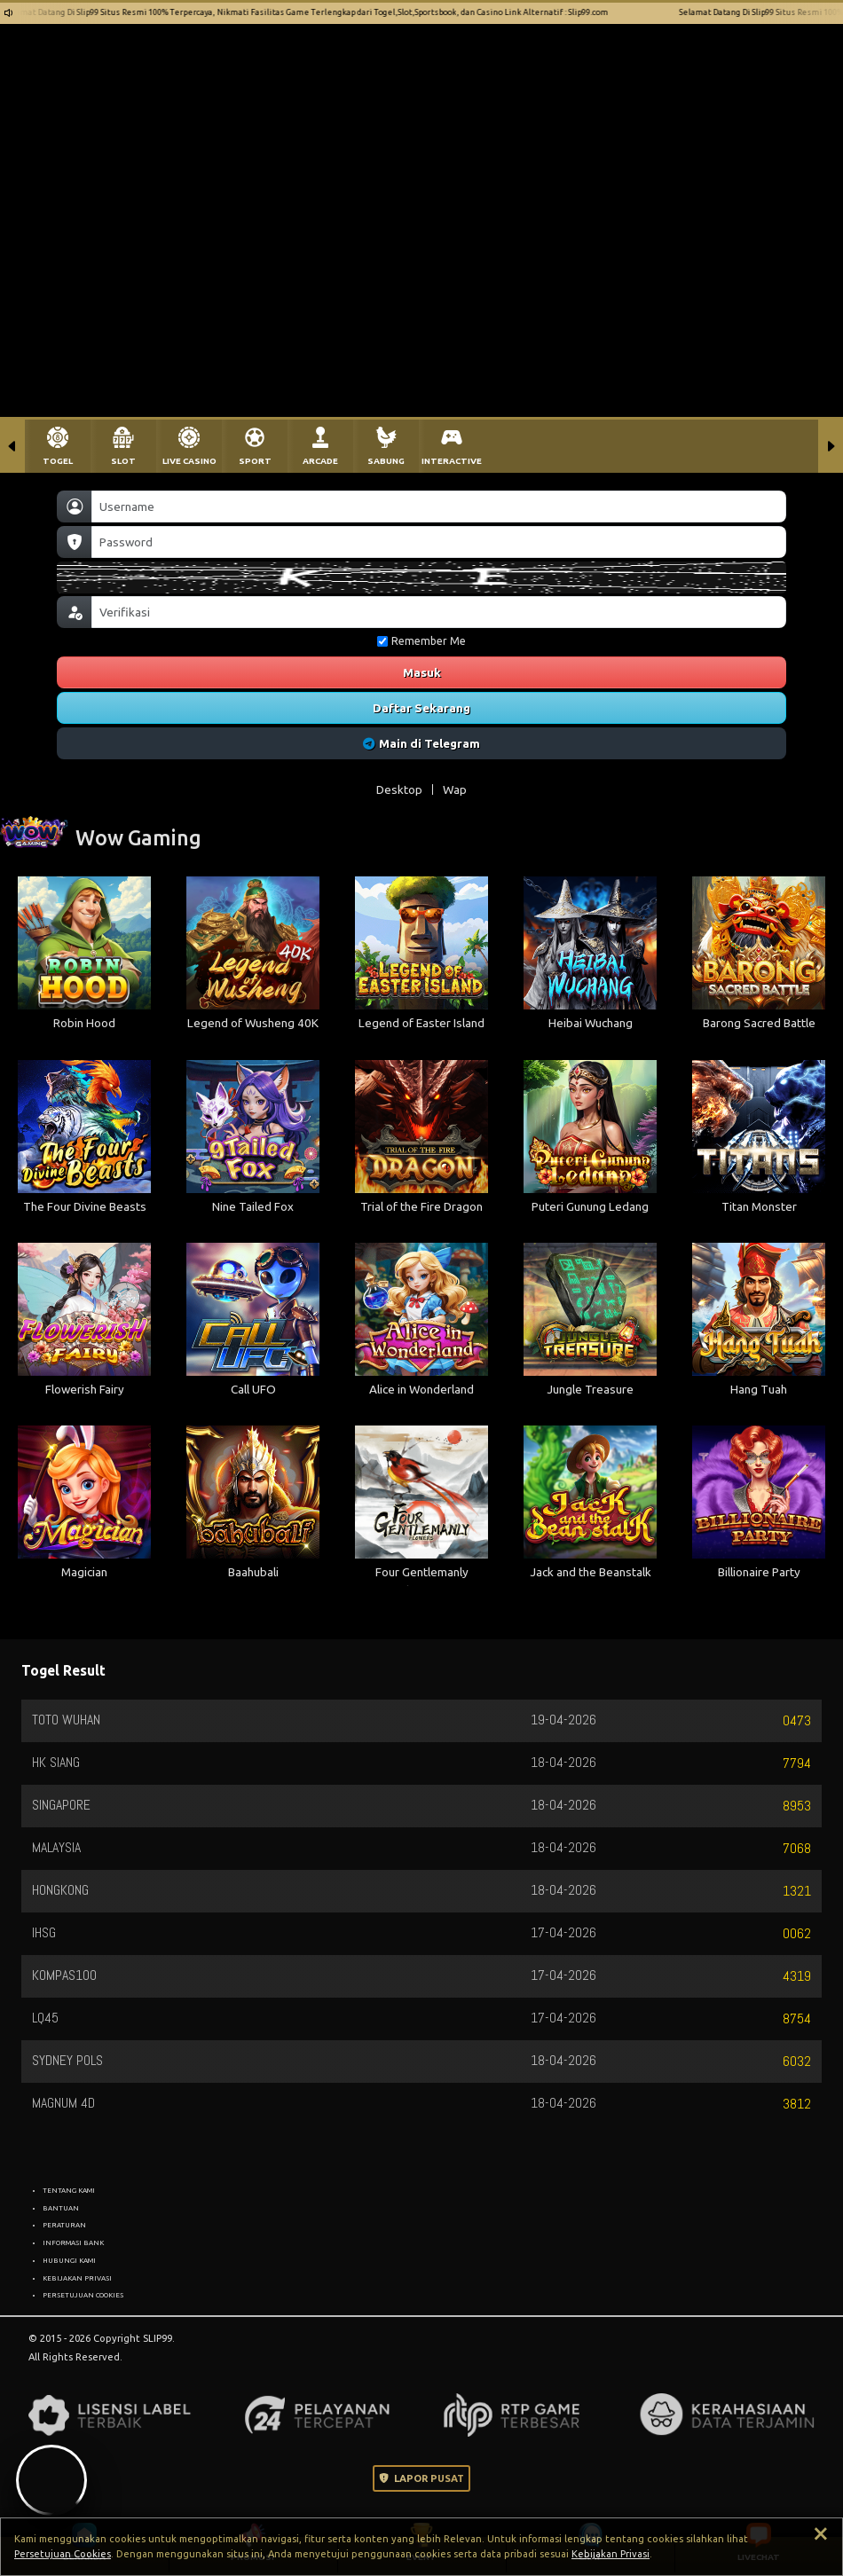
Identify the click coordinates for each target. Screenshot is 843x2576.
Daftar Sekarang (421, 708)
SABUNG (386, 461)
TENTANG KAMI (69, 2190)
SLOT (123, 461)
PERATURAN (64, 2224)
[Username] (438, 506)
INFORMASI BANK (73, 2242)
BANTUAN (61, 2207)
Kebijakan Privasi (610, 2554)
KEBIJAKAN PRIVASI (77, 2277)
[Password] (438, 542)
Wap (455, 789)
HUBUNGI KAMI (69, 2260)
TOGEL (58, 461)
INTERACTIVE (452, 461)
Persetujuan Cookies (62, 2554)
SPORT (255, 461)
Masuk (422, 672)
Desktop (399, 789)
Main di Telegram (422, 743)
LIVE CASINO (189, 461)
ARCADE (320, 461)
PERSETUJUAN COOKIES (83, 2294)
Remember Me (421, 641)
